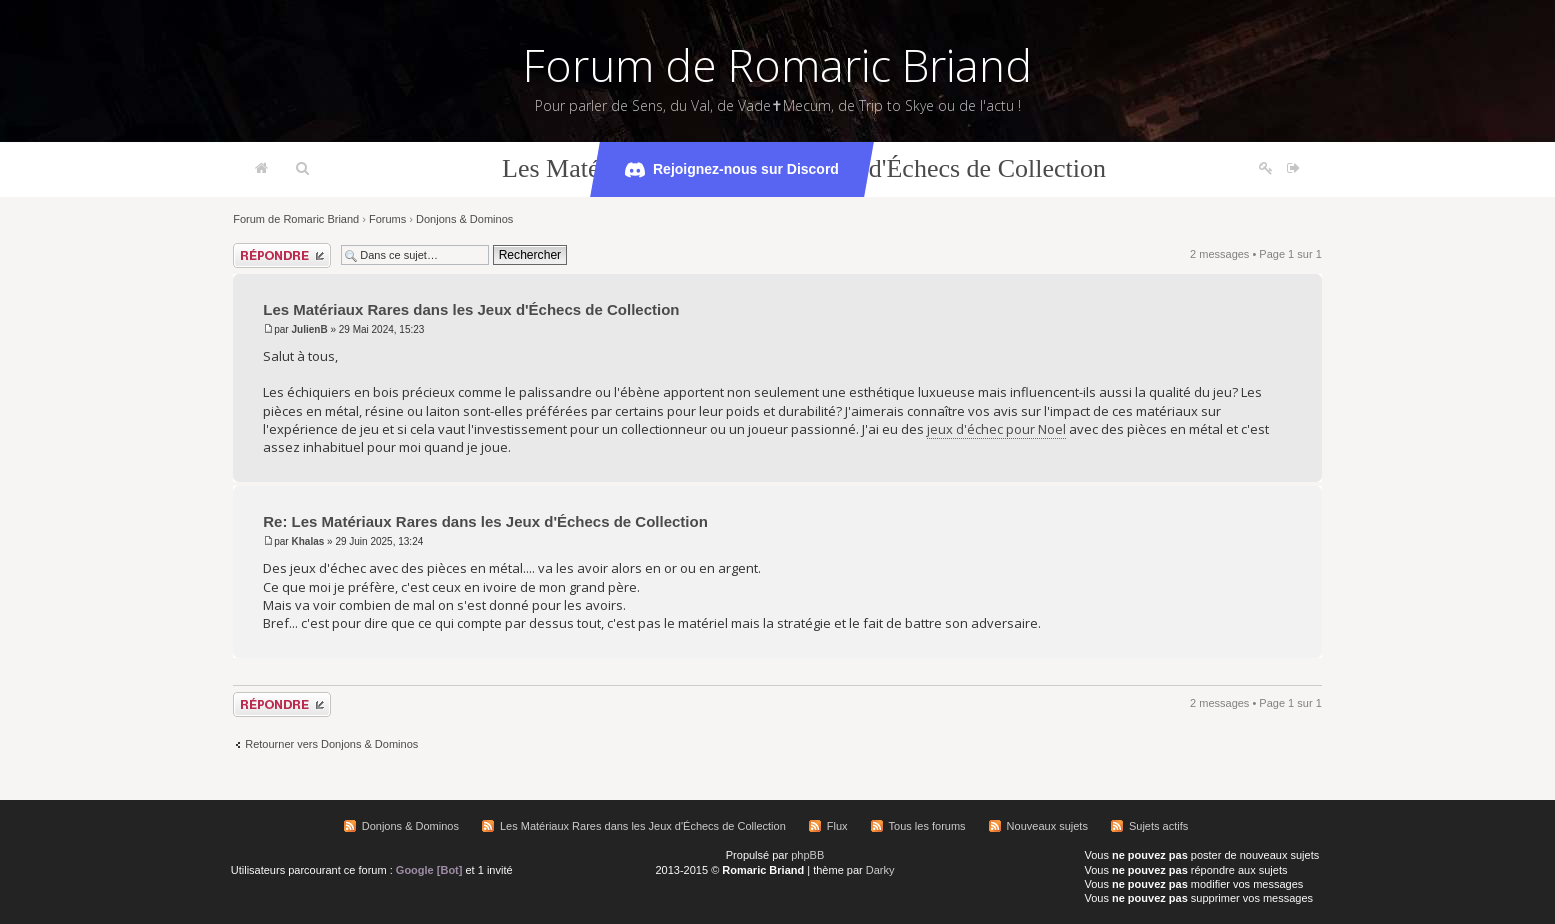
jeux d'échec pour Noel (996, 429)
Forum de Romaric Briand (777, 65)
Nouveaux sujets (1047, 826)
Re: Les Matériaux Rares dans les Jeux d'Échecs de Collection (485, 521)
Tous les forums (927, 826)
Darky (880, 870)
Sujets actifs (1158, 826)
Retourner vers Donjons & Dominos (331, 744)
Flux (837, 826)
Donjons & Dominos (464, 219)
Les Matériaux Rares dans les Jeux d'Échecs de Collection (471, 309)
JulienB (309, 329)
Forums (387, 219)
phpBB (807, 855)
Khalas (307, 541)
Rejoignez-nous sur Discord (732, 170)
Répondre (282, 255)
